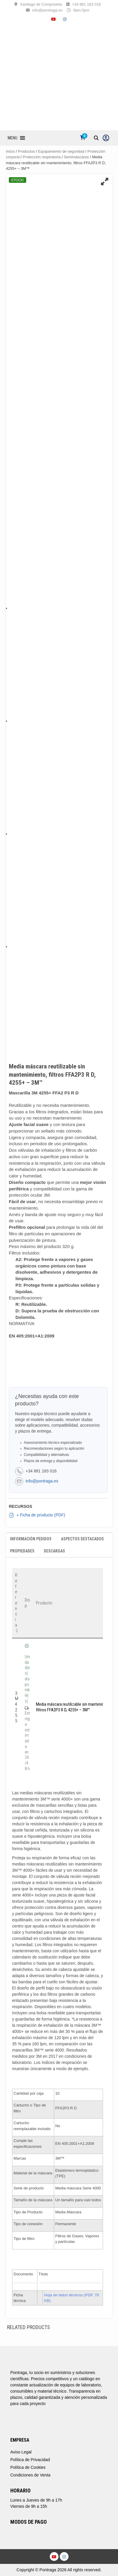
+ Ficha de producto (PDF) (37, 1515)
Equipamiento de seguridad (61, 151)
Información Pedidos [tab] (30, 1539)
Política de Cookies (28, 2467)
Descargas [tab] (54, 1551)
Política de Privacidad (30, 2459)
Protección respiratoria (42, 157)
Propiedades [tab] (22, 1551)
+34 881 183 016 (86, 4)
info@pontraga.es (47, 10)
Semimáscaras (76, 157)
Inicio (10, 151)
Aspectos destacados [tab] (82, 1539)
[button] (12, 138)
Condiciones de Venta (30, 2475)
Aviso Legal (20, 2452)
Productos (26, 151)
